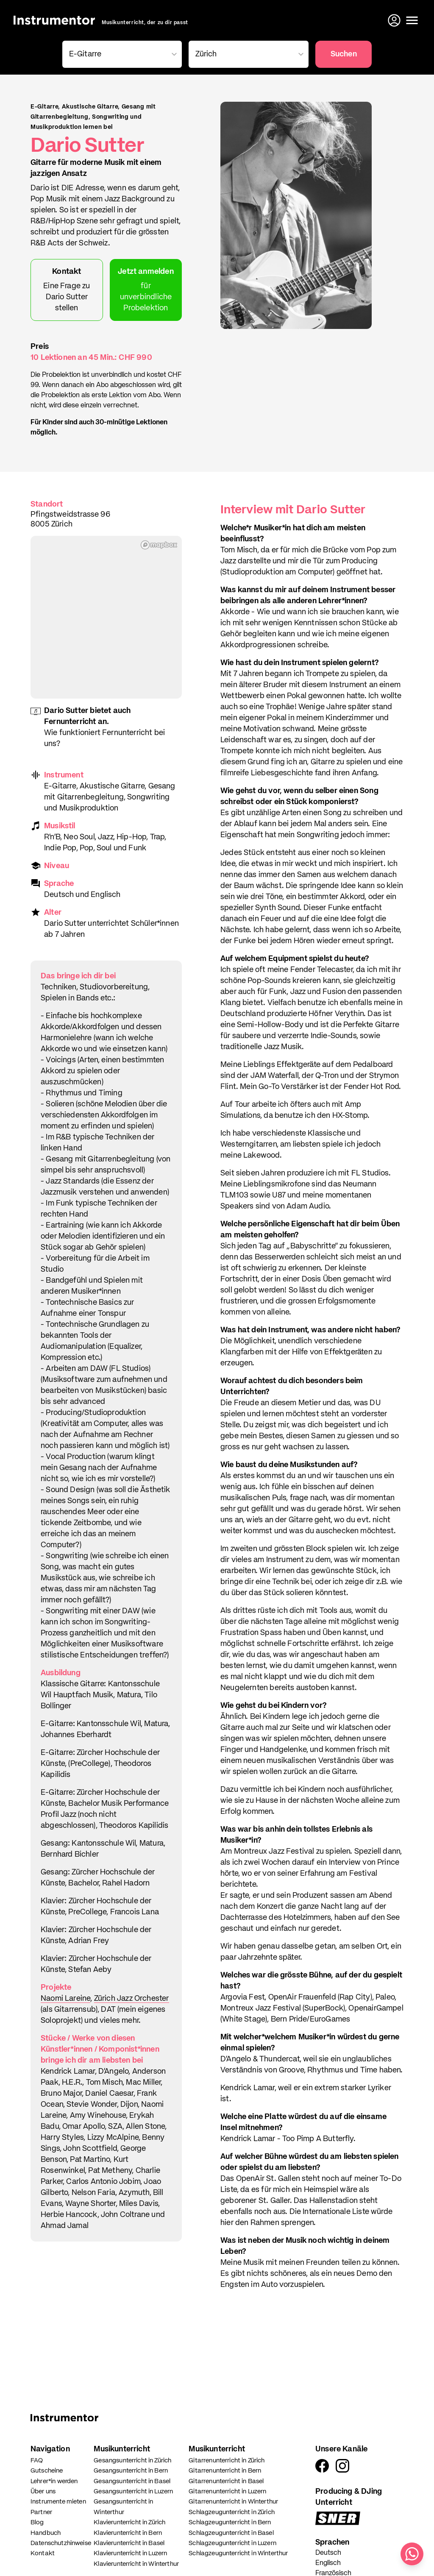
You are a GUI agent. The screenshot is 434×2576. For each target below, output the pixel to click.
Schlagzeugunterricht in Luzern (232, 2543)
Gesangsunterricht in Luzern (133, 2491)
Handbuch (46, 2533)
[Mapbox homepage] (159, 545)
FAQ (37, 2460)
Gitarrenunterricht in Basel (226, 2481)
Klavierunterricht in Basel (129, 2543)
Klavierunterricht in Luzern (130, 2553)
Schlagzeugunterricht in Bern (230, 2522)
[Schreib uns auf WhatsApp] (412, 2554)
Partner (41, 2512)
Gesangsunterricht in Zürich (132, 2460)
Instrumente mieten (58, 2501)
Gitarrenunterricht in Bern (225, 2470)
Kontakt (43, 2553)
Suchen (344, 54)
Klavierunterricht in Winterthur (136, 2564)
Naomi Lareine (65, 1998)
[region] (106, 617)
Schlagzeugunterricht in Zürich (232, 2512)
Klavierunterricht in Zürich (129, 2522)
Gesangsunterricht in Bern (131, 2470)
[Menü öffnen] (411, 20)
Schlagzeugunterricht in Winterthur (238, 2553)
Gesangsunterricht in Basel (132, 2481)
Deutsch (328, 2553)
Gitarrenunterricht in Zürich (226, 2460)
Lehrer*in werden (54, 2481)
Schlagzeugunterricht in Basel (231, 2533)
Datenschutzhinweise (61, 2543)
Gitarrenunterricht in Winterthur (233, 2501)
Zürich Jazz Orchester (131, 1998)
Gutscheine (47, 2470)
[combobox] (120, 54)
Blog (37, 2522)
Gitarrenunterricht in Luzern (227, 2491)
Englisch (328, 2563)
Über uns (43, 2491)
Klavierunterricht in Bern (128, 2533)
